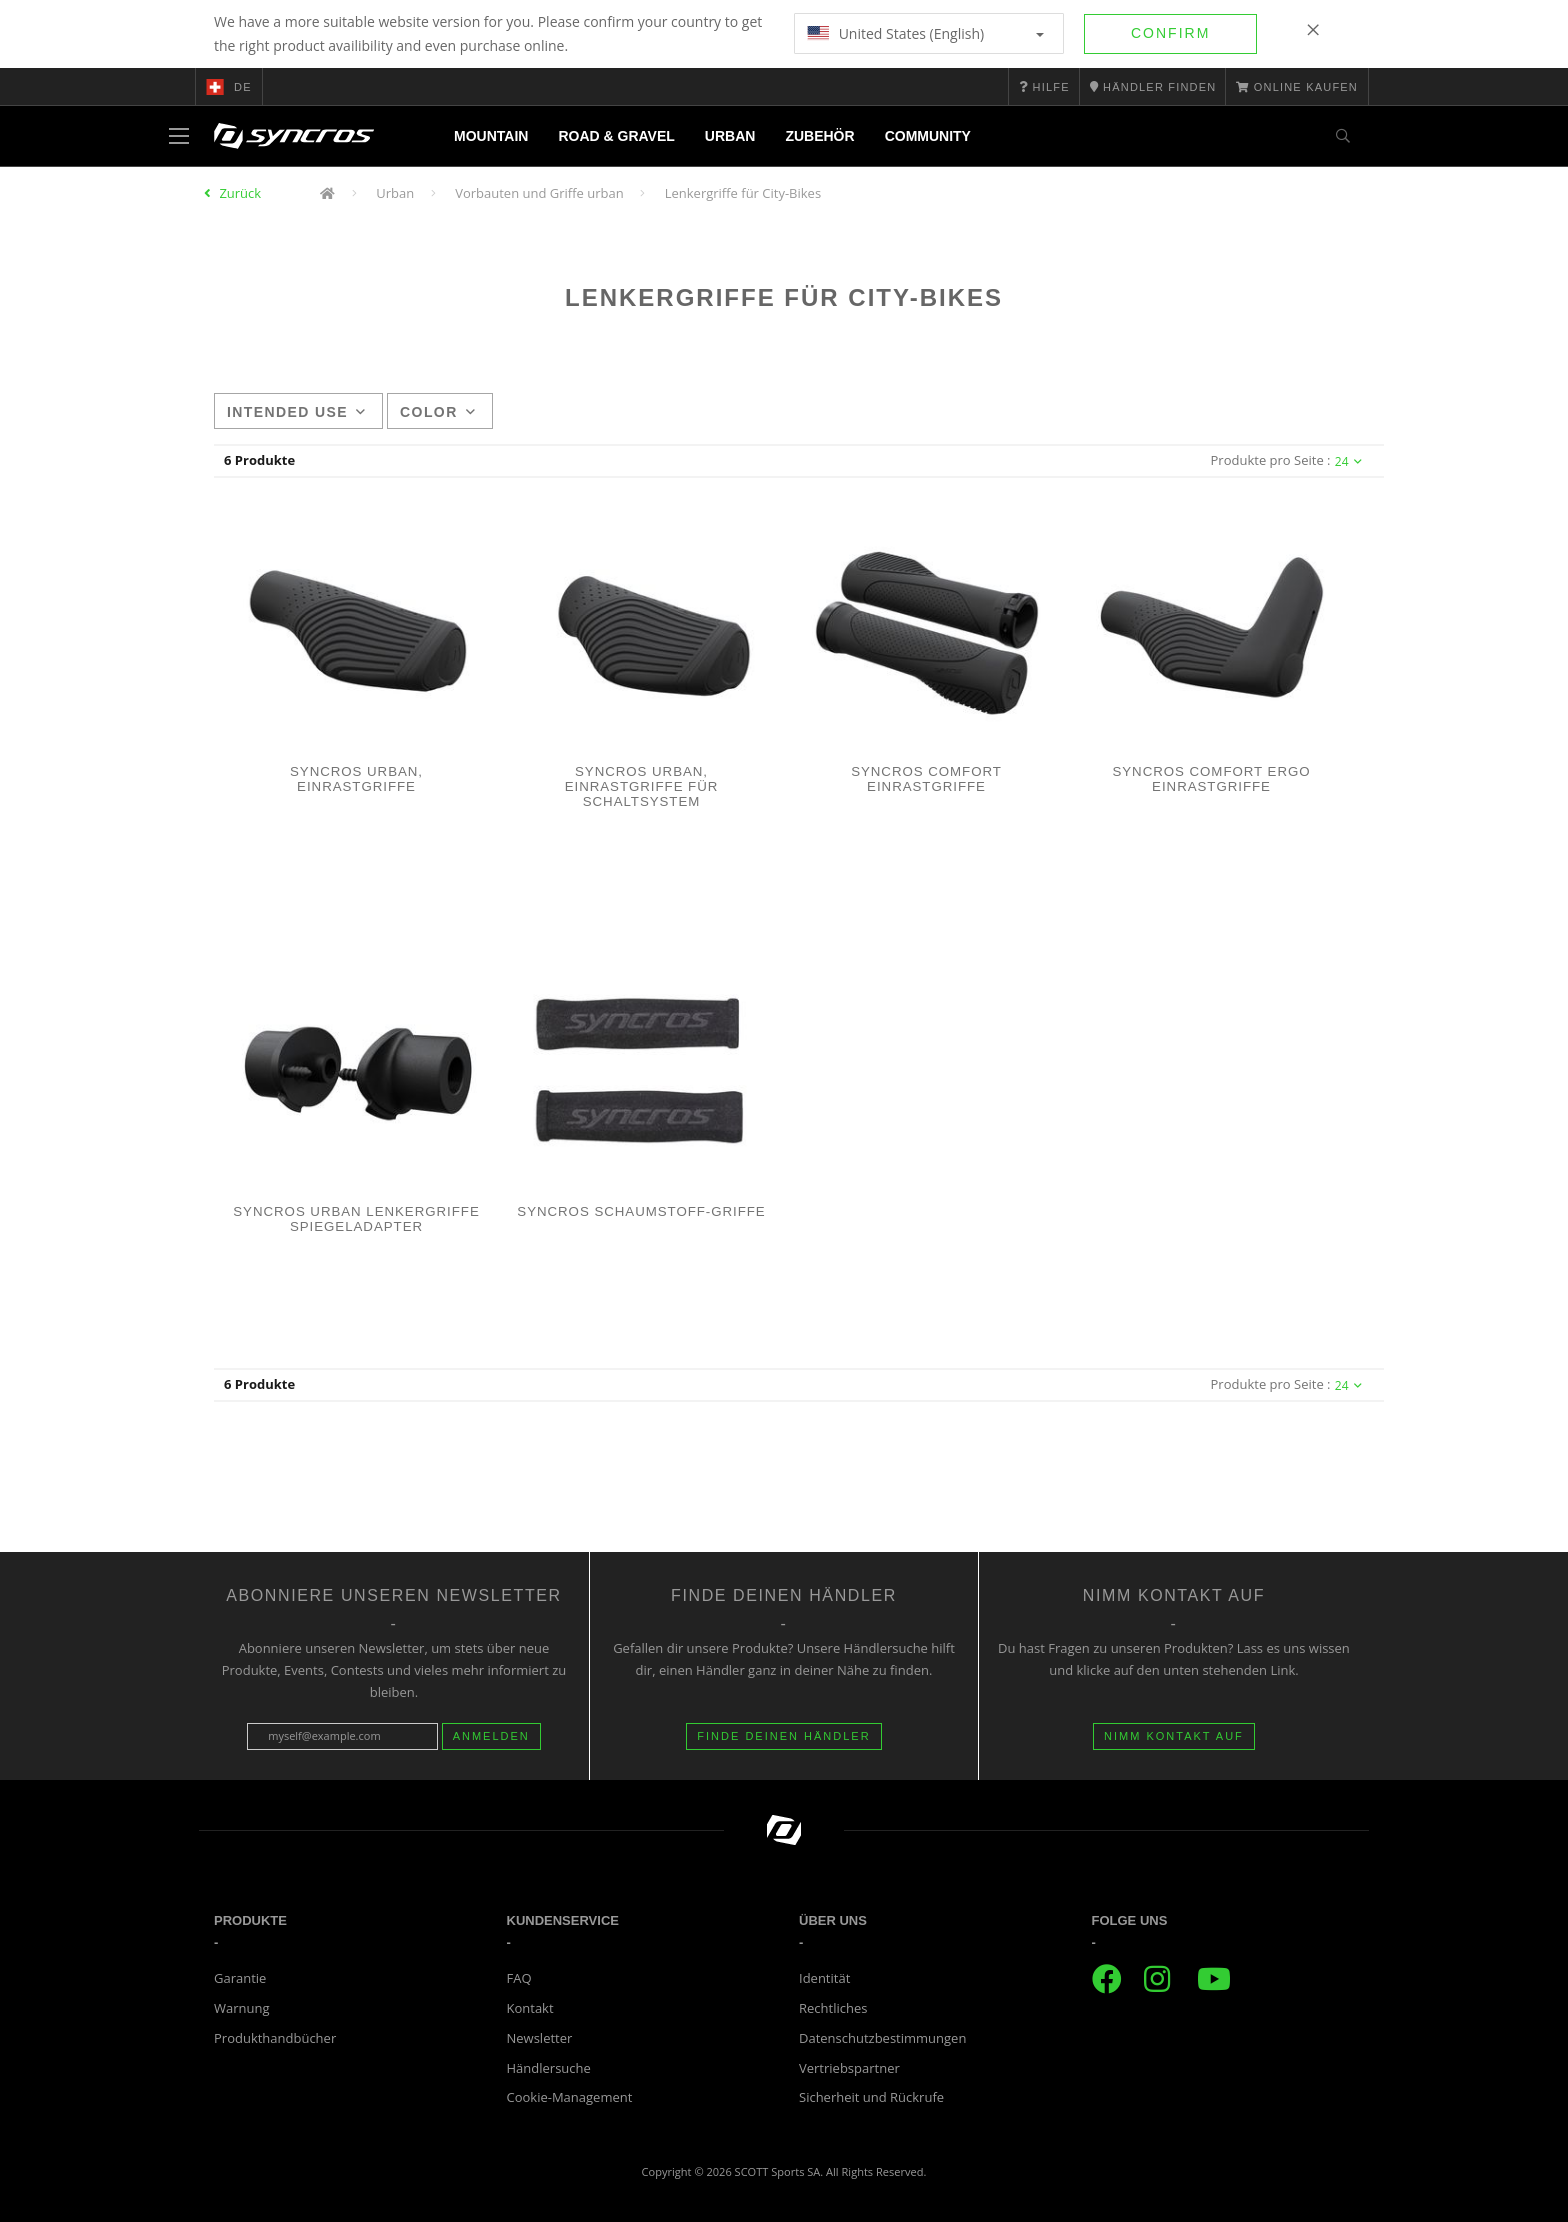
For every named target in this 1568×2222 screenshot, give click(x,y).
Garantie (240, 1978)
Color (438, 412)
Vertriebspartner (849, 2068)
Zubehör (819, 136)
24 (1348, 461)
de (229, 87)
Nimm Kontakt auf (1174, 1736)
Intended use (296, 412)
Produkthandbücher (275, 2038)
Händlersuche (549, 2068)
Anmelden (491, 1736)
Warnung (242, 2008)
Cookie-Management (570, 2097)
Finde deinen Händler (783, 1736)
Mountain (491, 136)
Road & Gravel (616, 136)
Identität (824, 1978)
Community (928, 136)
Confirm (1170, 33)
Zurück (240, 193)
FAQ (519, 1978)
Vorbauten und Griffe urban (539, 193)
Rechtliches (833, 2008)
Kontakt (530, 2008)
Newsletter (540, 2038)
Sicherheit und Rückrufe (871, 2097)
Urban (730, 136)
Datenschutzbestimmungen (882, 2038)
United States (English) (925, 33)
